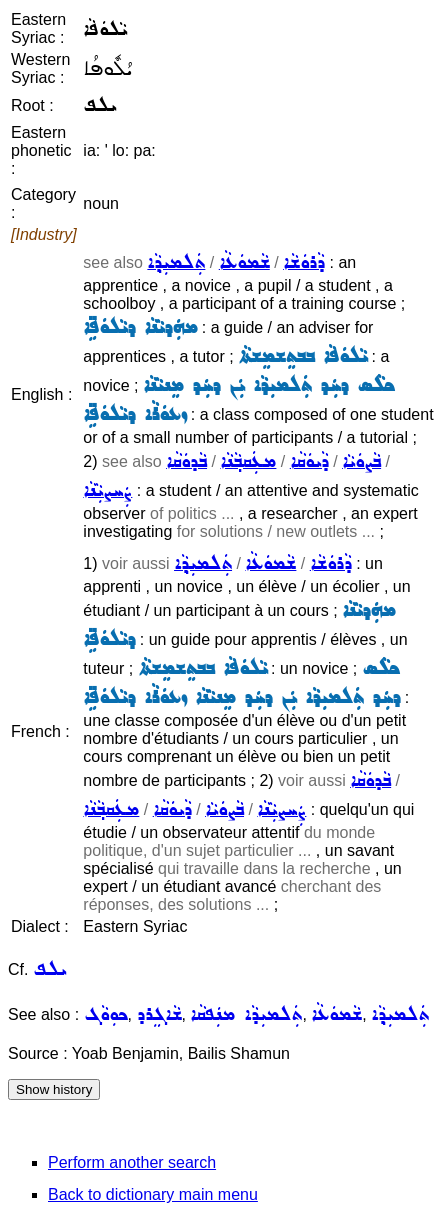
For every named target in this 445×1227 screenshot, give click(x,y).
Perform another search (132, 1162)
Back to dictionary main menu (153, 1194)
